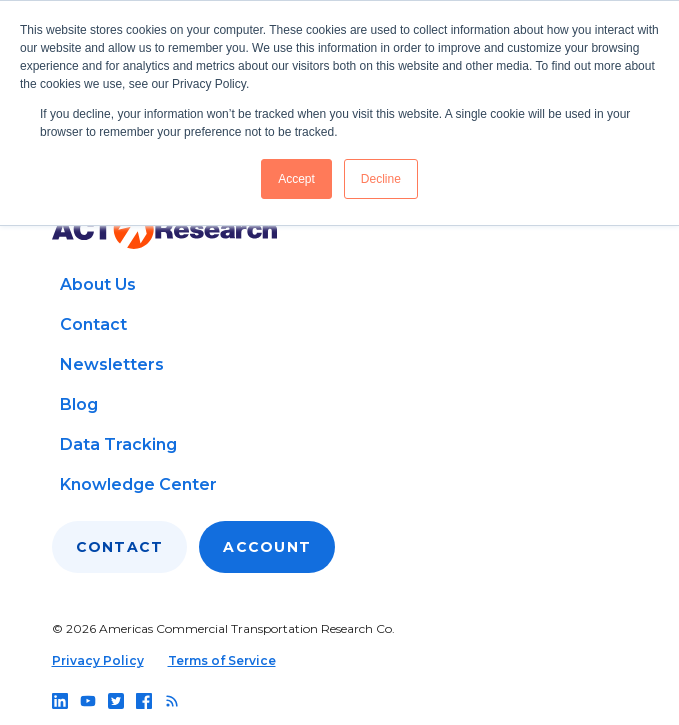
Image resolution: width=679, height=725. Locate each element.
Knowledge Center (138, 484)
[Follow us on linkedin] (60, 701)
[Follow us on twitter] (116, 701)
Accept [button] (296, 179)
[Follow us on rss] (172, 701)
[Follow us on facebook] (144, 701)
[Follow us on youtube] (88, 701)
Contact (93, 324)
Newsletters (112, 364)
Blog (79, 404)
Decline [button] (381, 179)
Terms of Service (222, 660)
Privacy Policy (98, 660)
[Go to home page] (164, 229)
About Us (98, 284)
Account (267, 547)
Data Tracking (118, 444)
